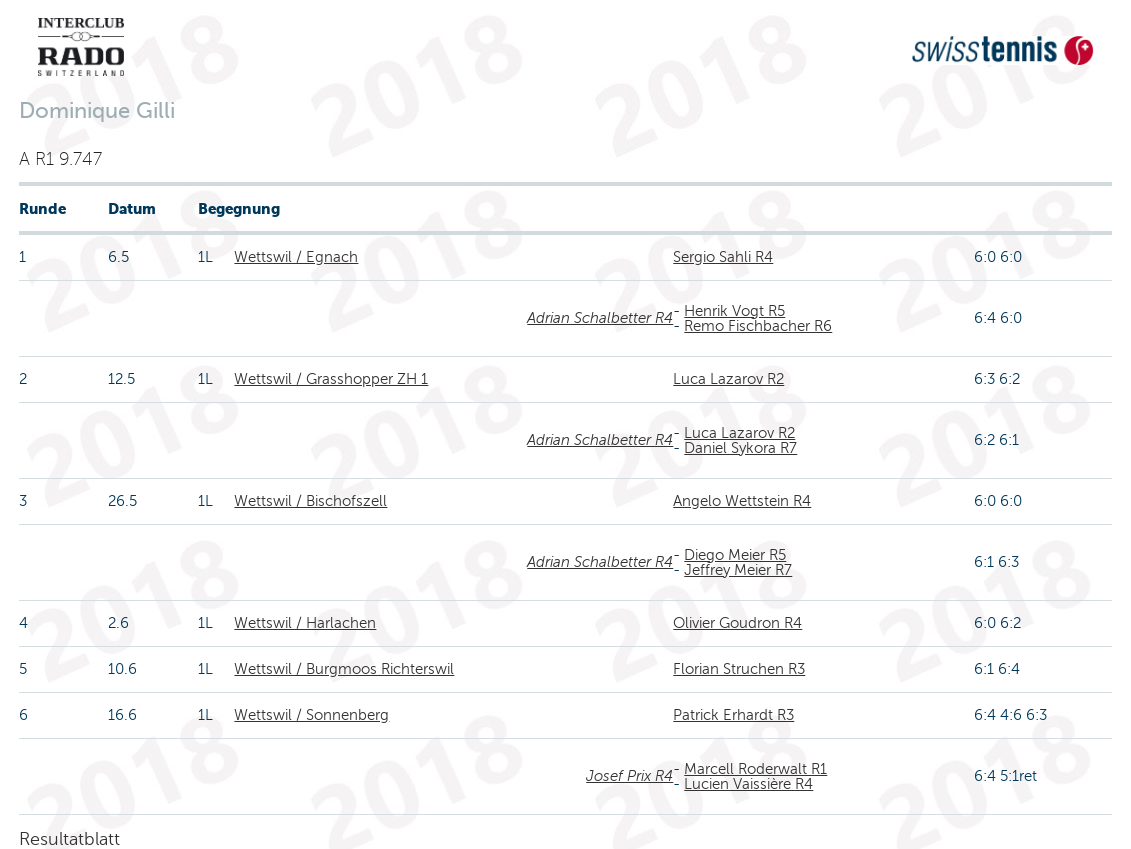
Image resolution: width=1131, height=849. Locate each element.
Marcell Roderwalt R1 (755, 769)
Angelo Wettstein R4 (742, 501)
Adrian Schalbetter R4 (600, 318)
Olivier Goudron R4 (737, 623)
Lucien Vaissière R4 (748, 784)
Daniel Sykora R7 (740, 448)
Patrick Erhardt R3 (733, 715)
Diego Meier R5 (735, 555)
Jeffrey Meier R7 (738, 570)
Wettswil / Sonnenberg (311, 715)
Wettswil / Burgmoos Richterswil (344, 669)
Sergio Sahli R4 (723, 257)
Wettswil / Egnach (296, 257)
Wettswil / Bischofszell (310, 501)
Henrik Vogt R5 (734, 311)
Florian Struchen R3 (739, 669)
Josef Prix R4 (629, 776)
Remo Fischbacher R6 (758, 326)
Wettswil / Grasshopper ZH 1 (331, 379)
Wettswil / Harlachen (305, 623)
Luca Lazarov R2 (728, 379)
